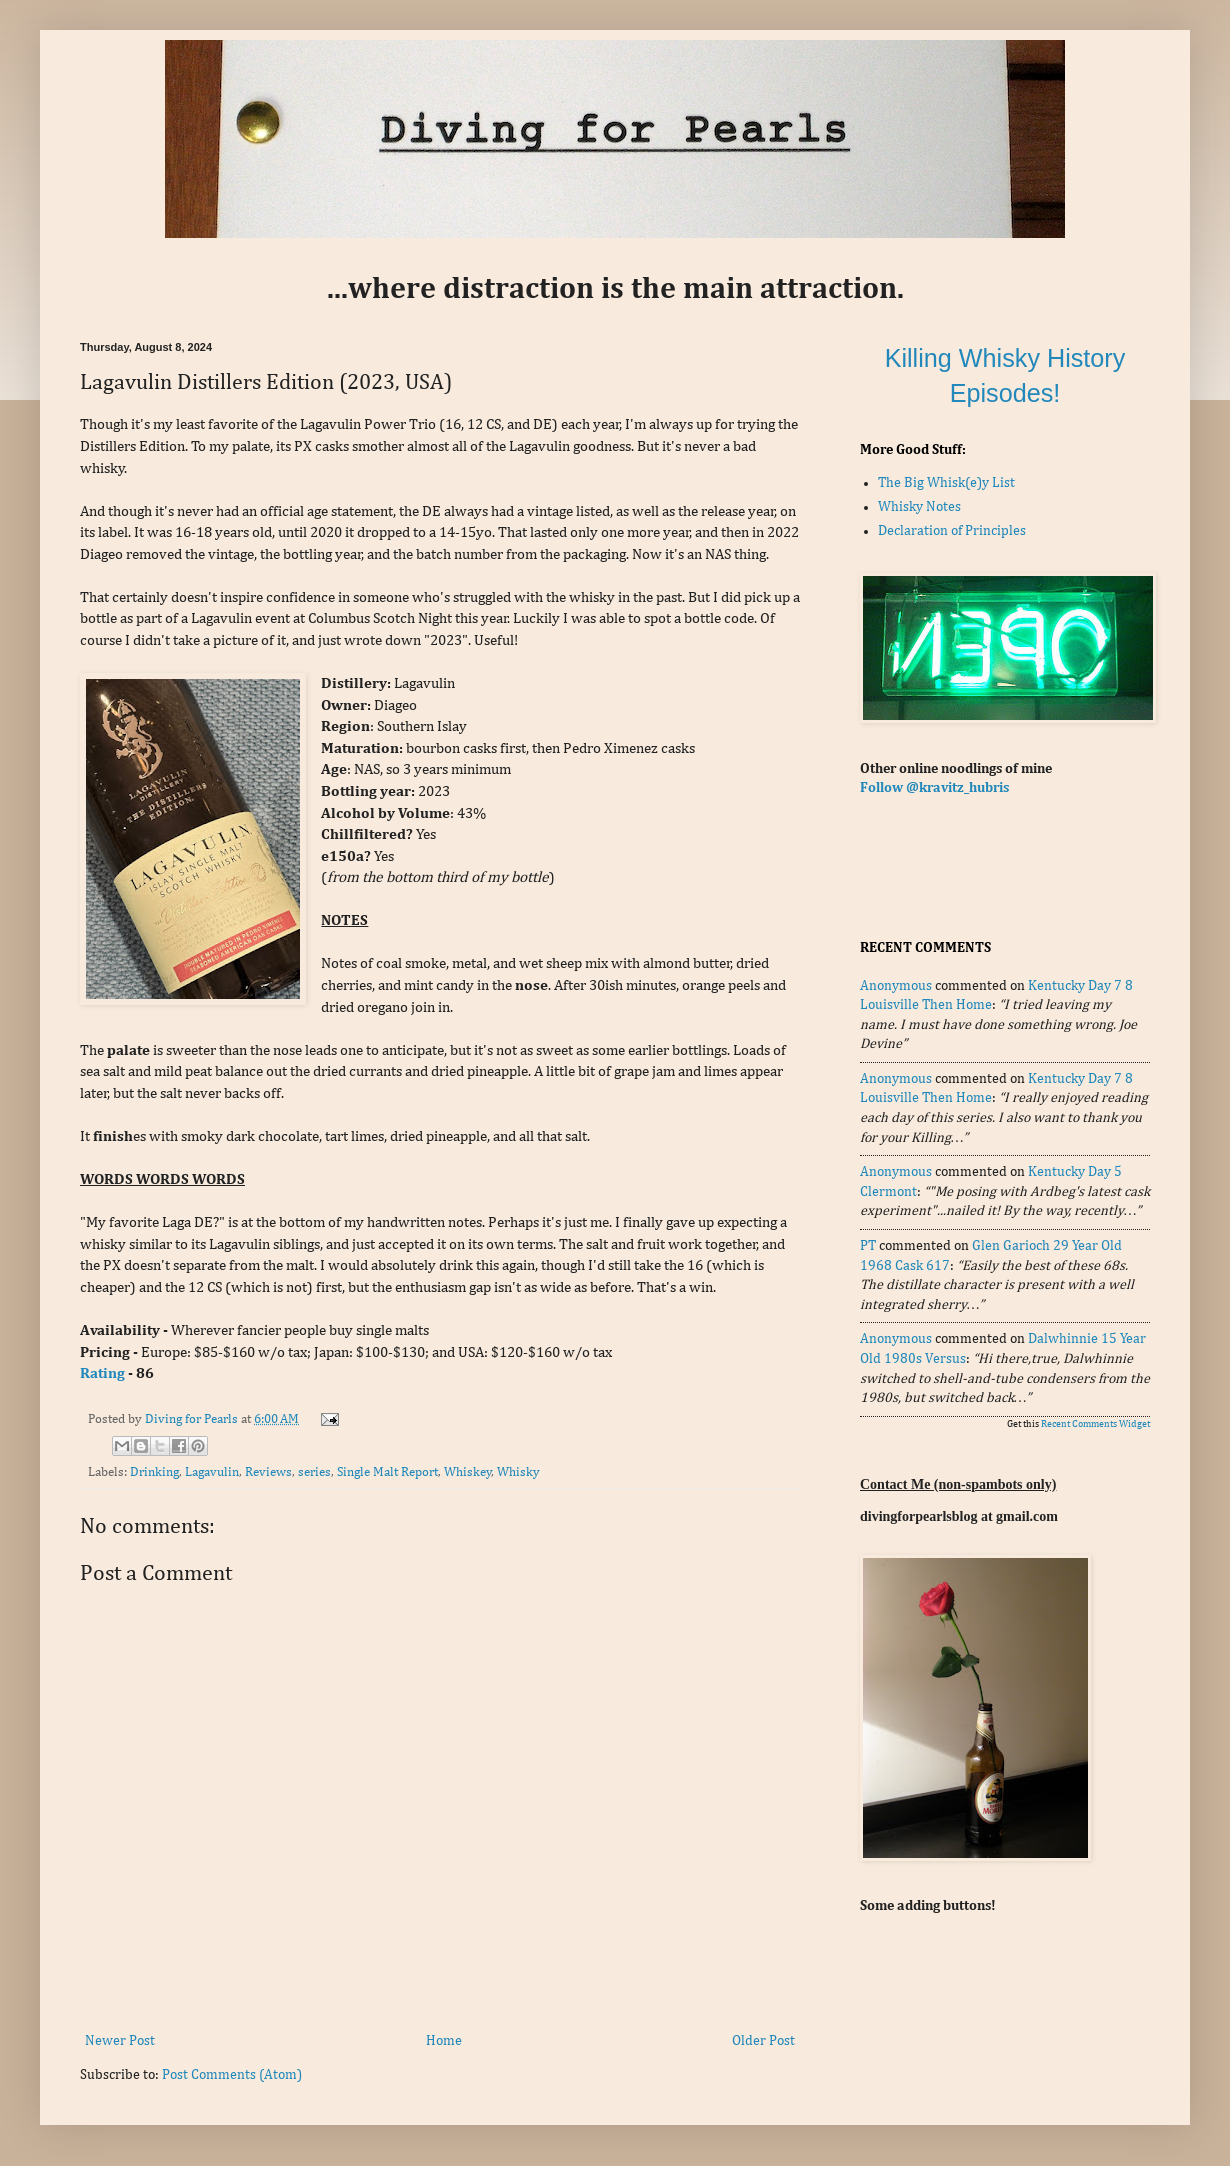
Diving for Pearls (193, 1419)
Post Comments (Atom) (232, 2075)
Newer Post (120, 2041)
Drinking (154, 1472)
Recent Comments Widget (1095, 1424)
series (314, 1472)
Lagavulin (212, 1472)
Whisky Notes (919, 507)
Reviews (268, 1472)
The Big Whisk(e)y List (946, 483)
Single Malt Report (387, 1472)
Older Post (763, 2041)
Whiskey (468, 1472)
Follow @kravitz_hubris (934, 788)
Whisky (518, 1472)
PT (868, 1246)
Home (444, 2041)
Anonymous (896, 986)
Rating (102, 1373)
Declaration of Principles (952, 531)
